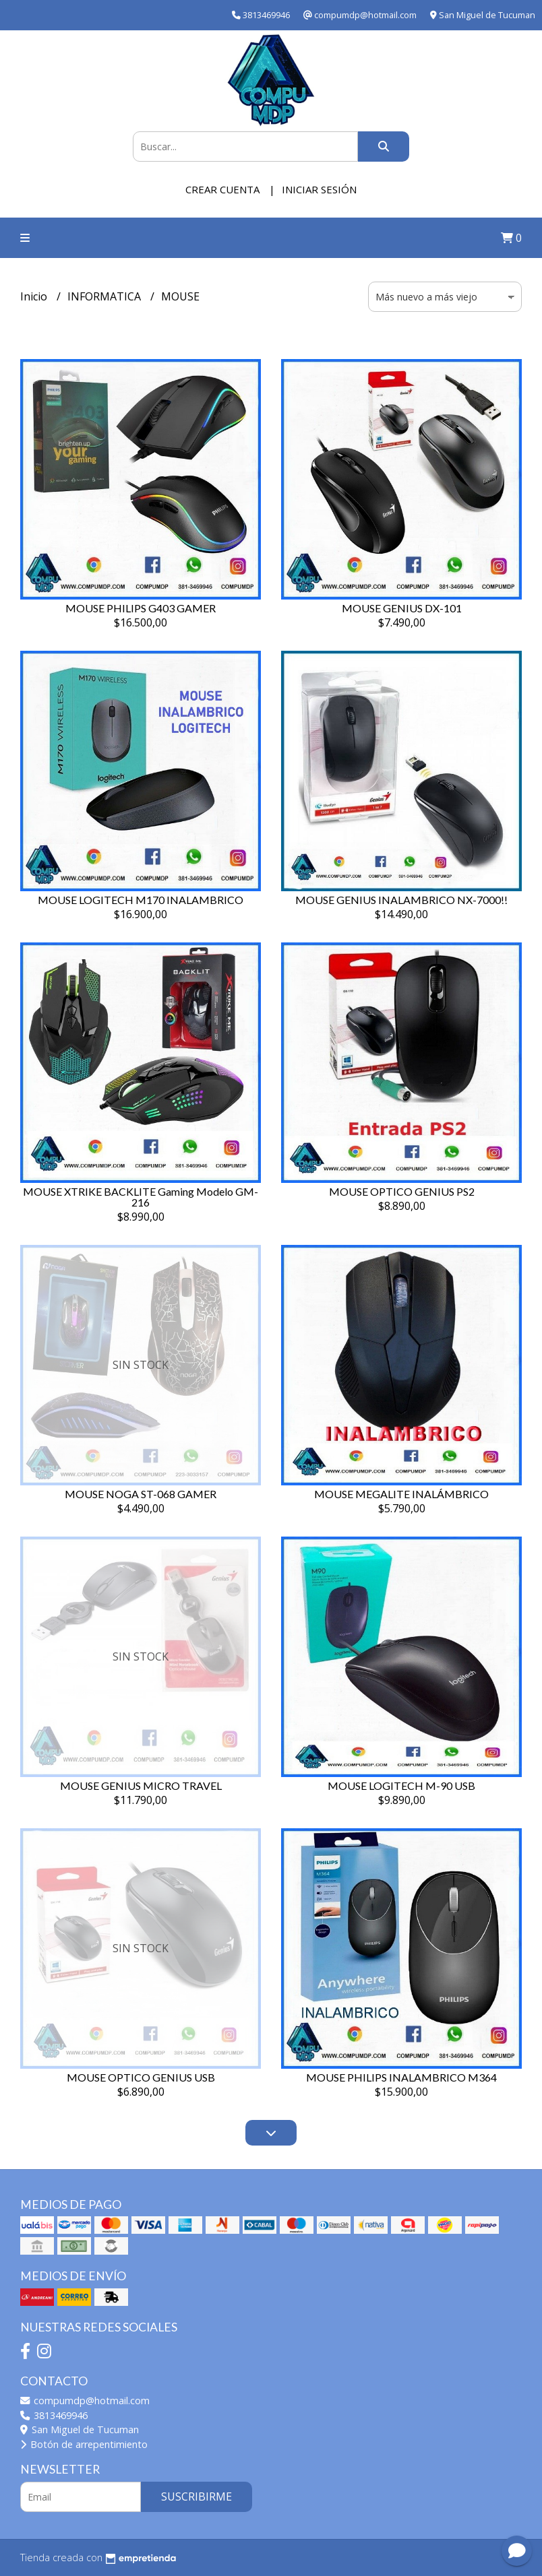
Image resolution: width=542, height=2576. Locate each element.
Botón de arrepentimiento (84, 2444)
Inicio (35, 296)
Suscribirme (196, 2496)
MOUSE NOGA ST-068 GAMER (140, 1493)
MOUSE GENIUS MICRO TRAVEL (141, 1785)
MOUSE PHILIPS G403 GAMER (140, 608)
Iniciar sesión (319, 189)
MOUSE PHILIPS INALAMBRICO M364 (401, 2077)
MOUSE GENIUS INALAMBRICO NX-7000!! (401, 899)
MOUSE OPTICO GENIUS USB (141, 2077)
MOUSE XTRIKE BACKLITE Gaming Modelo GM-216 (140, 1197)
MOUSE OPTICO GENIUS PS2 (402, 1191)
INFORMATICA (105, 296)
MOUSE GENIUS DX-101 (402, 608)
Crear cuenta (222, 189)
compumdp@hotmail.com (85, 2400)
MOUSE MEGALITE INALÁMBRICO (401, 1493)
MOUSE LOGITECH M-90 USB (401, 1785)
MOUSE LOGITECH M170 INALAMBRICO (140, 899)
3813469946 (54, 2415)
